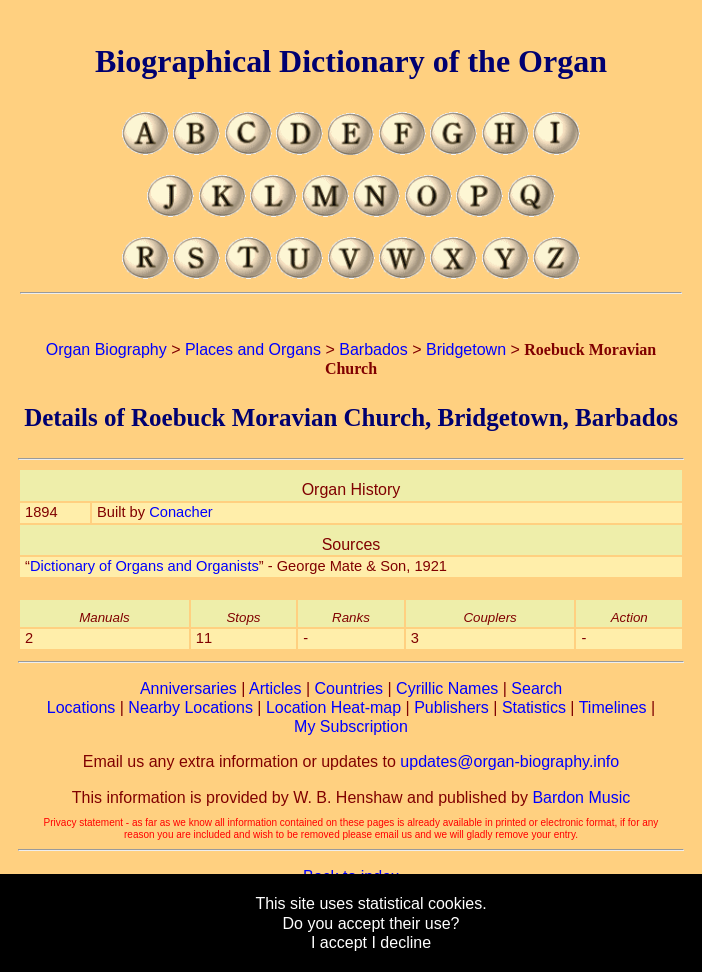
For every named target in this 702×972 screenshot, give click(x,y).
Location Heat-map (333, 707)
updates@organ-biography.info (509, 761)
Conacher (181, 512)
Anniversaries (188, 688)
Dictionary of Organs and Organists (144, 566)
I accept (339, 942)
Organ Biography (106, 349)
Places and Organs (253, 349)
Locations (81, 707)
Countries (349, 688)
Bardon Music (581, 797)
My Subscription (351, 726)
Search (536, 688)
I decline (401, 942)
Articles (275, 688)
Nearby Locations (190, 707)
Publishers (451, 707)
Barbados (373, 349)
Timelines (613, 707)
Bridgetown (466, 349)
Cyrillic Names (447, 688)
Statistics (534, 707)
